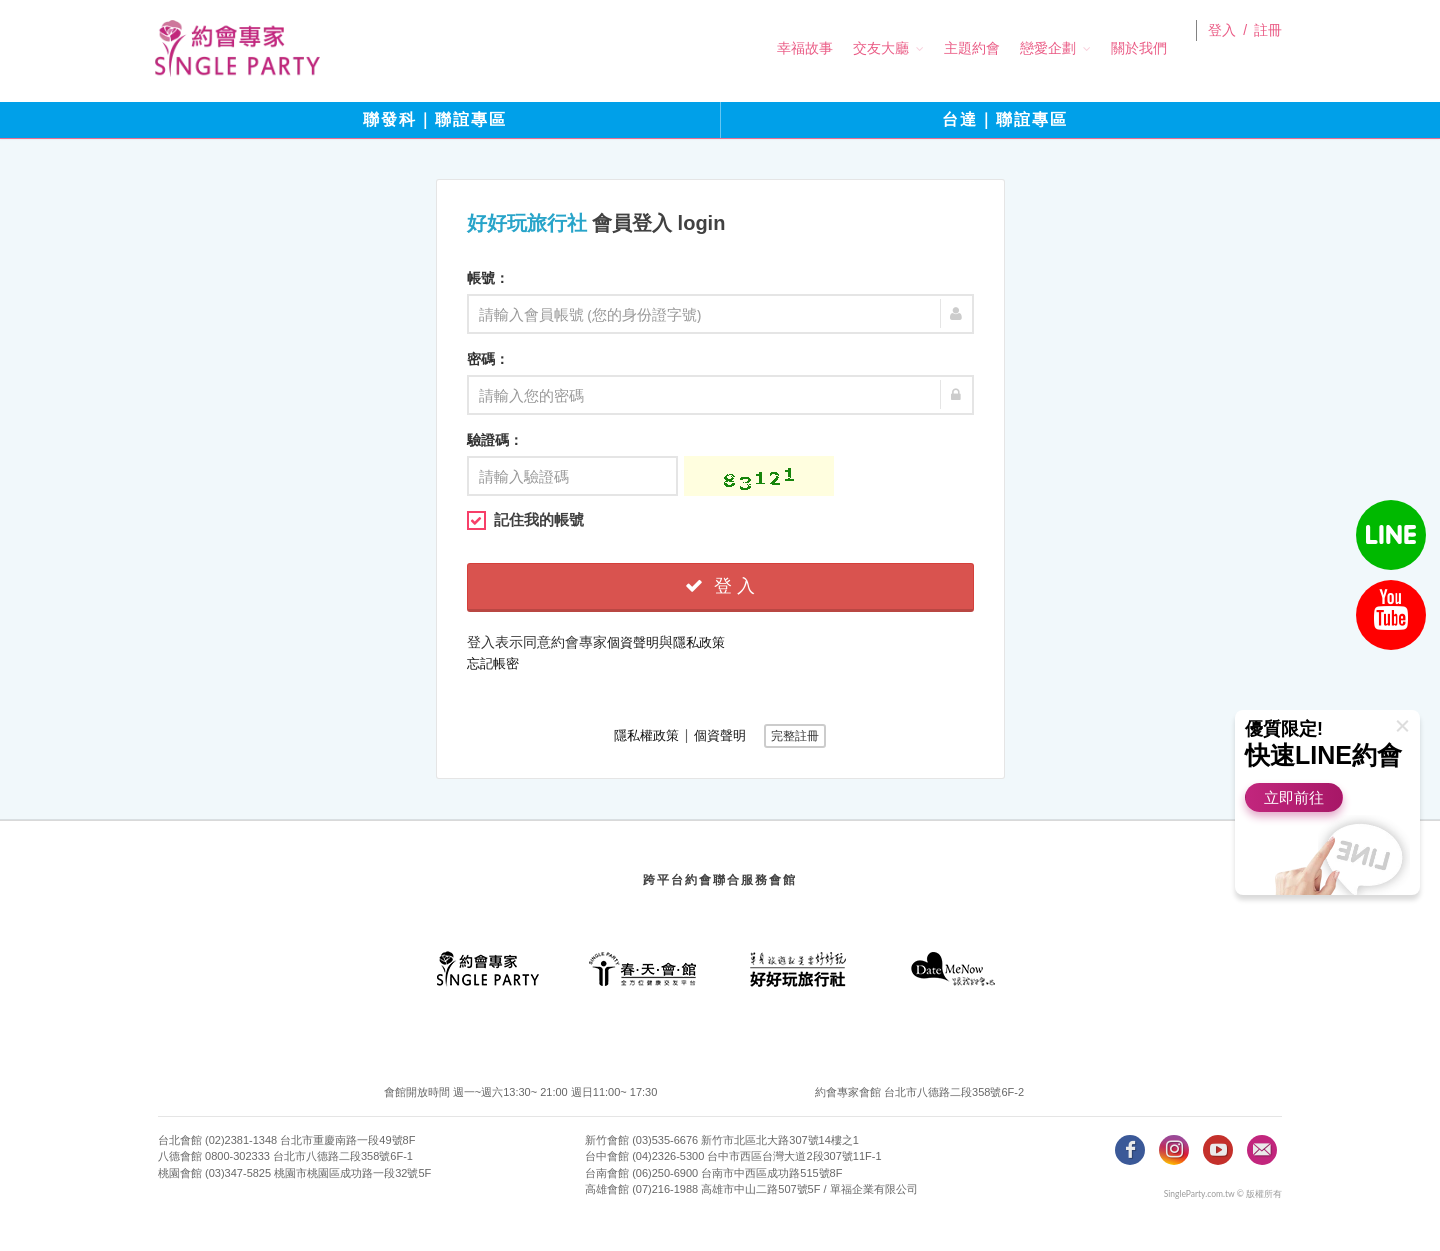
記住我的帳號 (525, 520)
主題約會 (944, 48)
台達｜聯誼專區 (1005, 119)
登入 (1222, 49)
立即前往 (1294, 797)
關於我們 (1111, 48)
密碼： (488, 359)
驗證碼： (495, 440)
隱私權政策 (646, 735)
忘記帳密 (493, 663)
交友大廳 (853, 48)
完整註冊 (795, 736)
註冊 (1268, 49)
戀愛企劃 (1020, 48)
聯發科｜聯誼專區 (435, 119)
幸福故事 (777, 48)
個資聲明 (633, 642)
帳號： (488, 278)
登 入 (720, 586)
